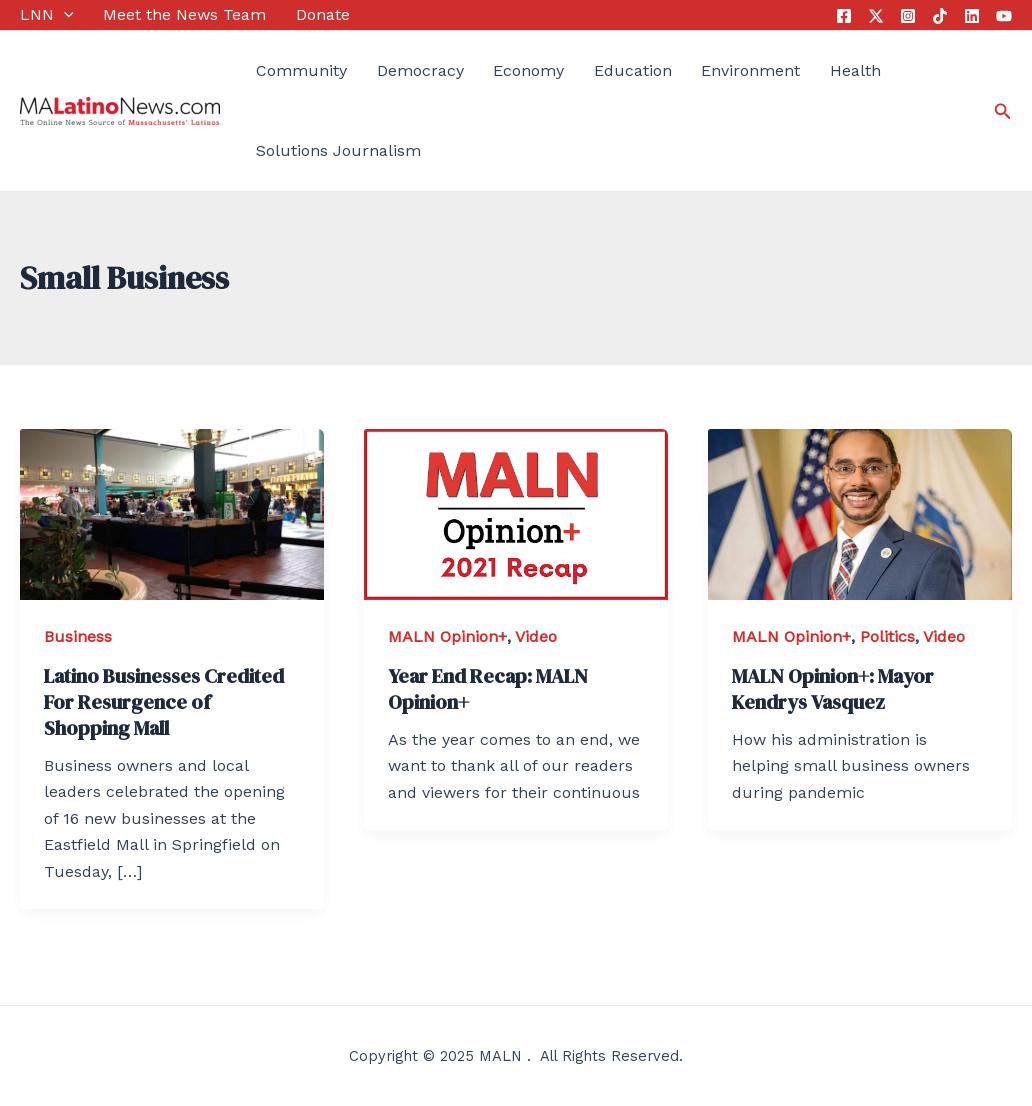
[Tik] (940, 16)
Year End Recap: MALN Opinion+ (488, 689)
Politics (887, 636)
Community (301, 70)
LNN (47, 15)
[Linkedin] (972, 16)
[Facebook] (844, 16)
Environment (750, 70)
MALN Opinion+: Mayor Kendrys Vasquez (833, 689)
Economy (528, 70)
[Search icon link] (1003, 111)
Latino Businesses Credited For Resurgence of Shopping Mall (164, 702)
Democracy (420, 70)
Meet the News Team (184, 14)
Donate (323, 14)
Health (855, 70)
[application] (64, 15)
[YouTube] (1004, 16)
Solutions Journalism (338, 150)
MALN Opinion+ (447, 636)
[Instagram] (908, 16)
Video (536, 636)
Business (78, 636)
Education (633, 70)
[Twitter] (876, 16)
